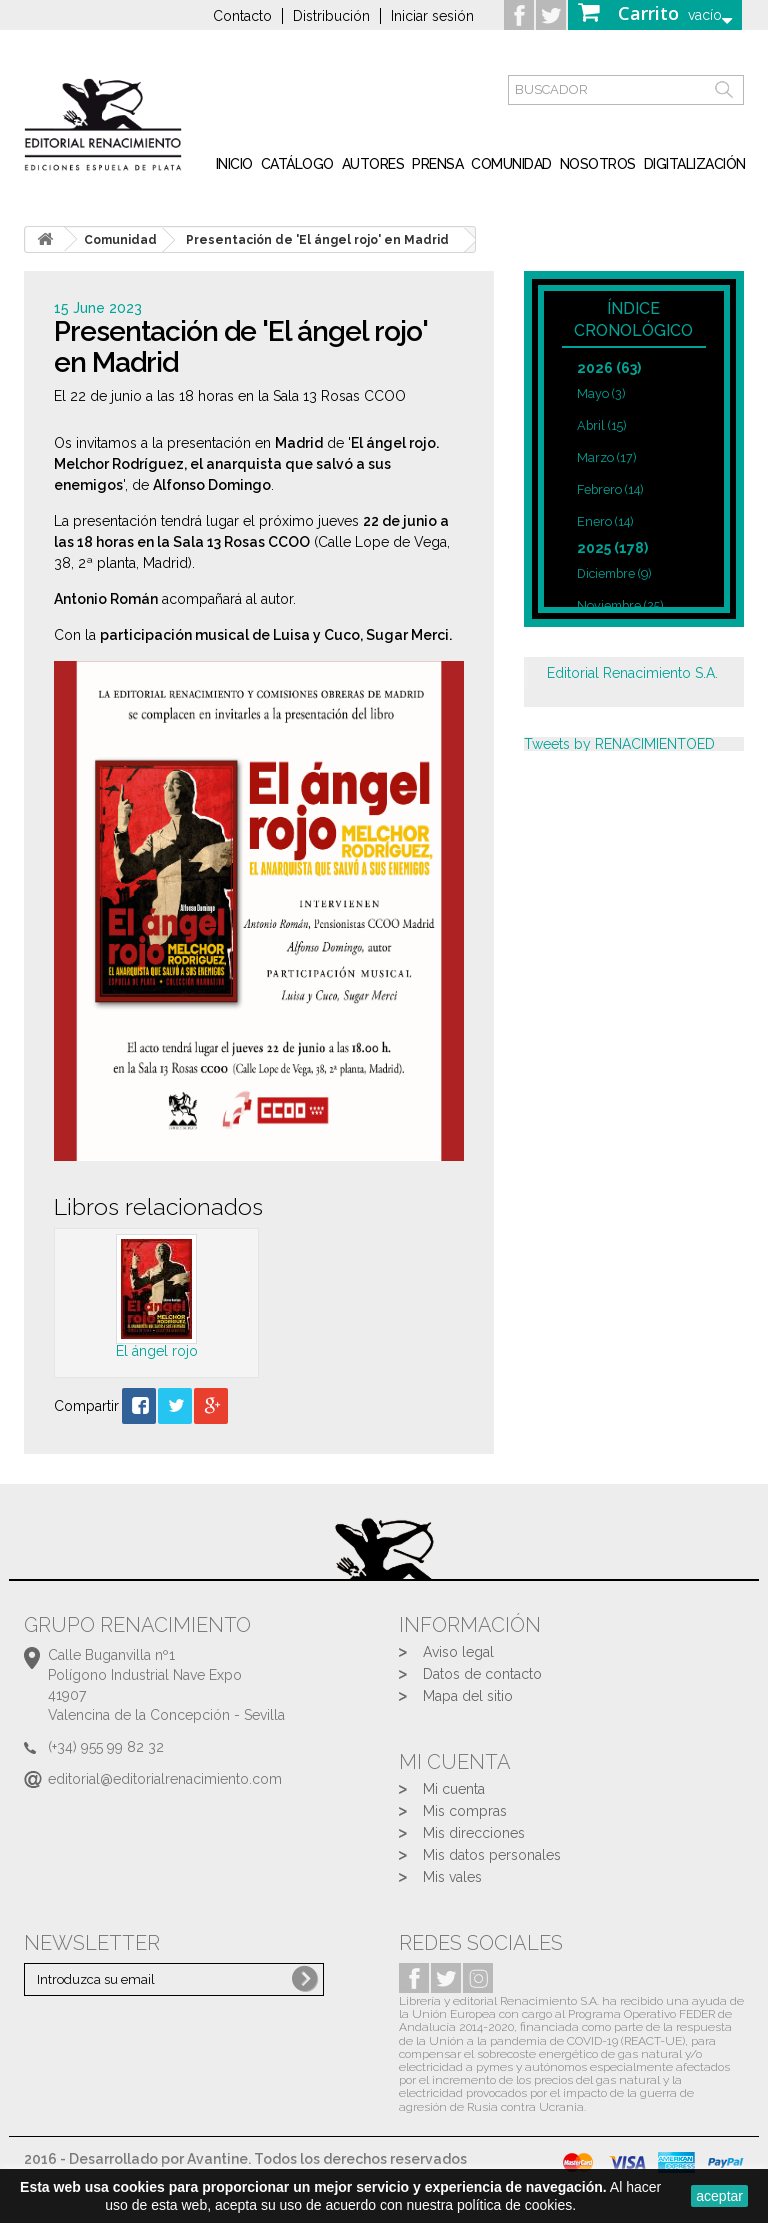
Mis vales (452, 1877)
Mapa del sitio (468, 1696)
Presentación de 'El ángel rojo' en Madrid (317, 240)
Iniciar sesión (432, 16)
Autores (373, 164)
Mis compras (465, 1811)
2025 (612, 548)
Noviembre (620, 605)
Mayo (601, 393)
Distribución (331, 16)
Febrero (610, 489)
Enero (605, 521)
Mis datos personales (492, 1855)
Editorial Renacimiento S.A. (632, 673)
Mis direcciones (474, 1833)
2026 (609, 368)
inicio (234, 164)
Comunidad (511, 164)
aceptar (719, 2196)
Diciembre (614, 573)
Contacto (242, 16)
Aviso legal (458, 1652)
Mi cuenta (454, 1789)
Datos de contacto (482, 1674)
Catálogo (297, 164)
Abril (601, 425)
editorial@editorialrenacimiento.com (165, 1779)
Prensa (437, 164)
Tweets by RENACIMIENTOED (619, 744)
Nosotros (598, 164)
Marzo (606, 457)
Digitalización (695, 164)
